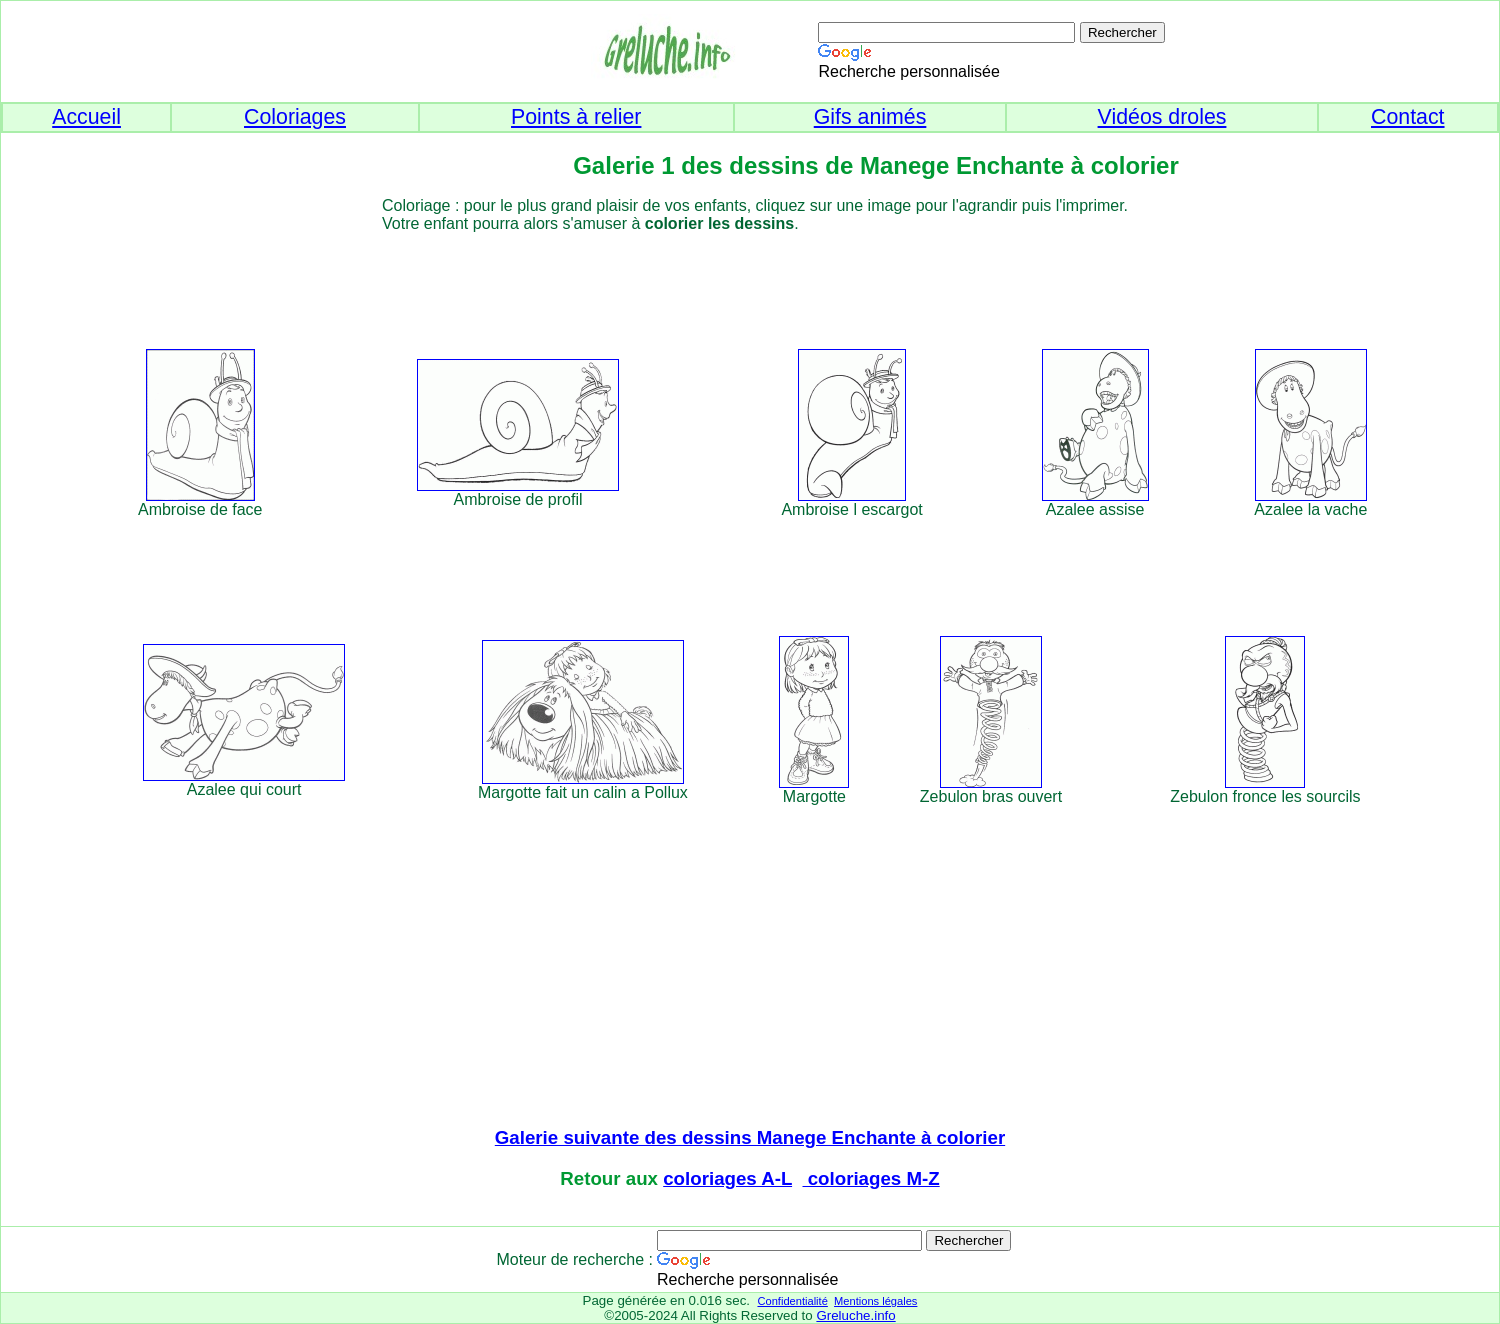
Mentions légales (875, 1301)
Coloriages (295, 117)
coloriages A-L (727, 1178)
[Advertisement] (786, 278)
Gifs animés (870, 117)
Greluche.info (855, 1315)
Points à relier (576, 117)
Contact (1408, 117)
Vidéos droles (1162, 117)
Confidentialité (792, 1301)
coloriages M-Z (871, 1178)
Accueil (86, 117)
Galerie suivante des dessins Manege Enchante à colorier (750, 1137)
